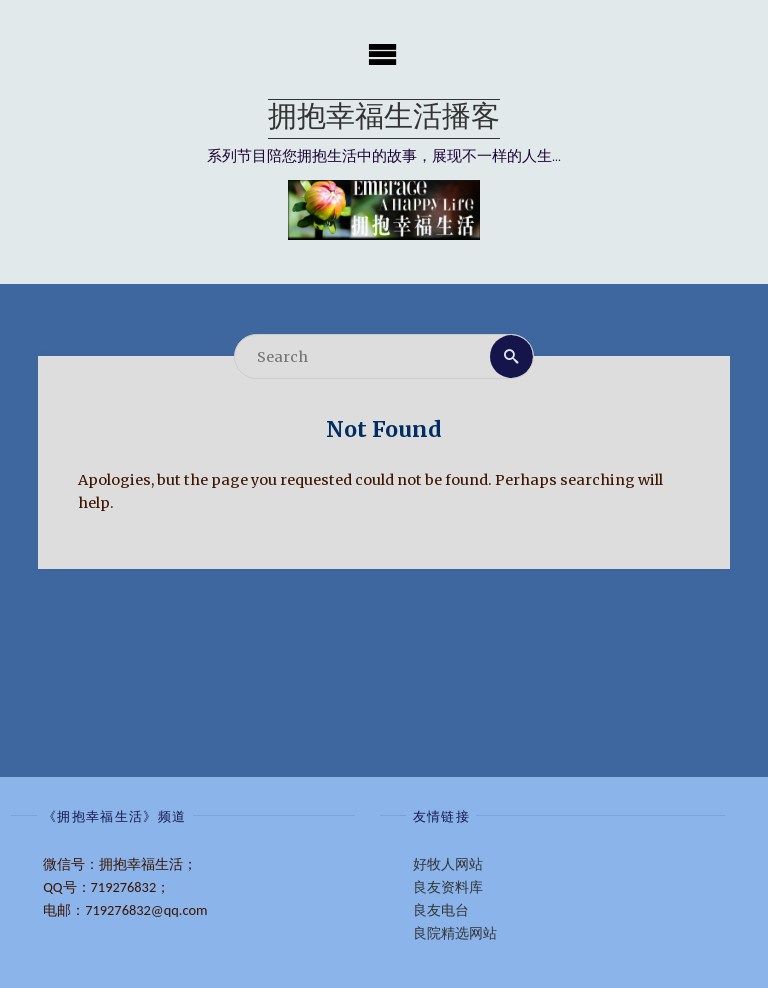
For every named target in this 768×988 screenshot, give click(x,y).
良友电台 (441, 910)
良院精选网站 (455, 933)
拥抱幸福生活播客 (384, 118)
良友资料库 (448, 887)
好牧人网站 (448, 864)
